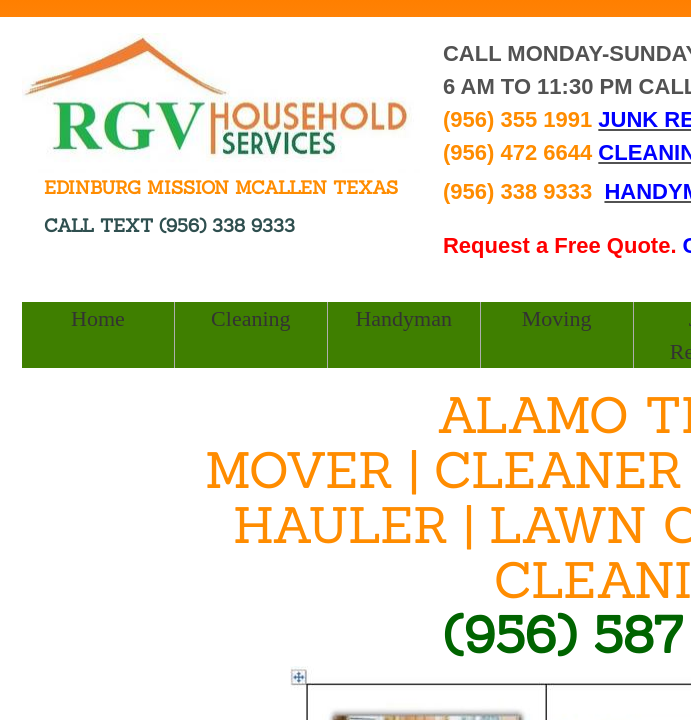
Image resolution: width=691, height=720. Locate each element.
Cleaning (250, 318)
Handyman (403, 318)
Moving (557, 318)
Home (98, 318)
